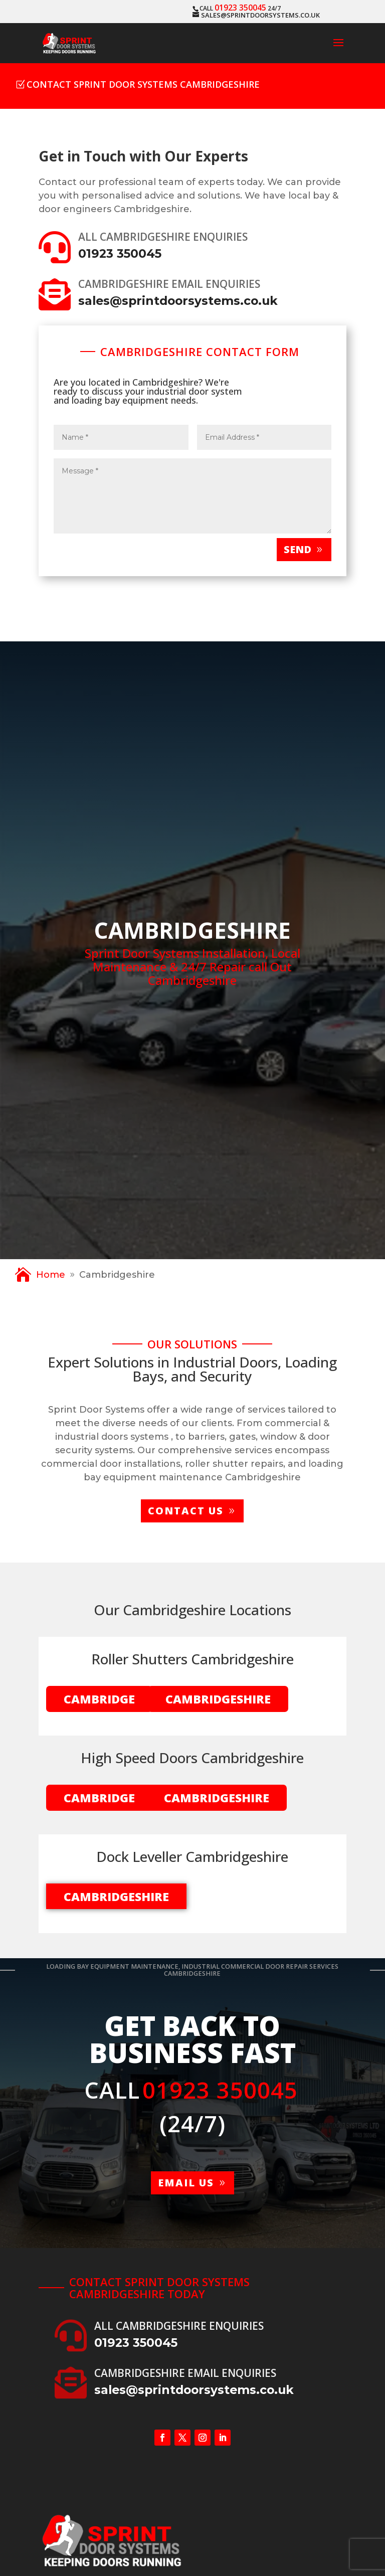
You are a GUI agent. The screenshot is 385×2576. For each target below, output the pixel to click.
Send (297, 549)
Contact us (186, 1510)
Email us (186, 2182)
